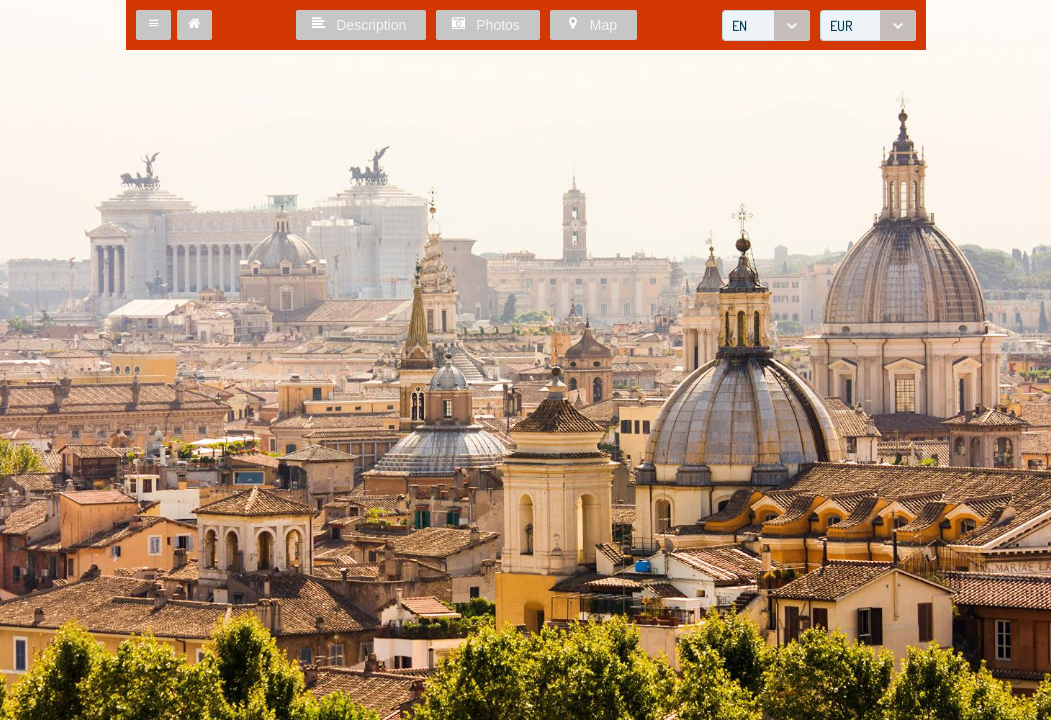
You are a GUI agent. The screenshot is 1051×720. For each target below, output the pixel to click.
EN (739, 25)
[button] (153, 25)
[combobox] (766, 25)
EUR (841, 25)
